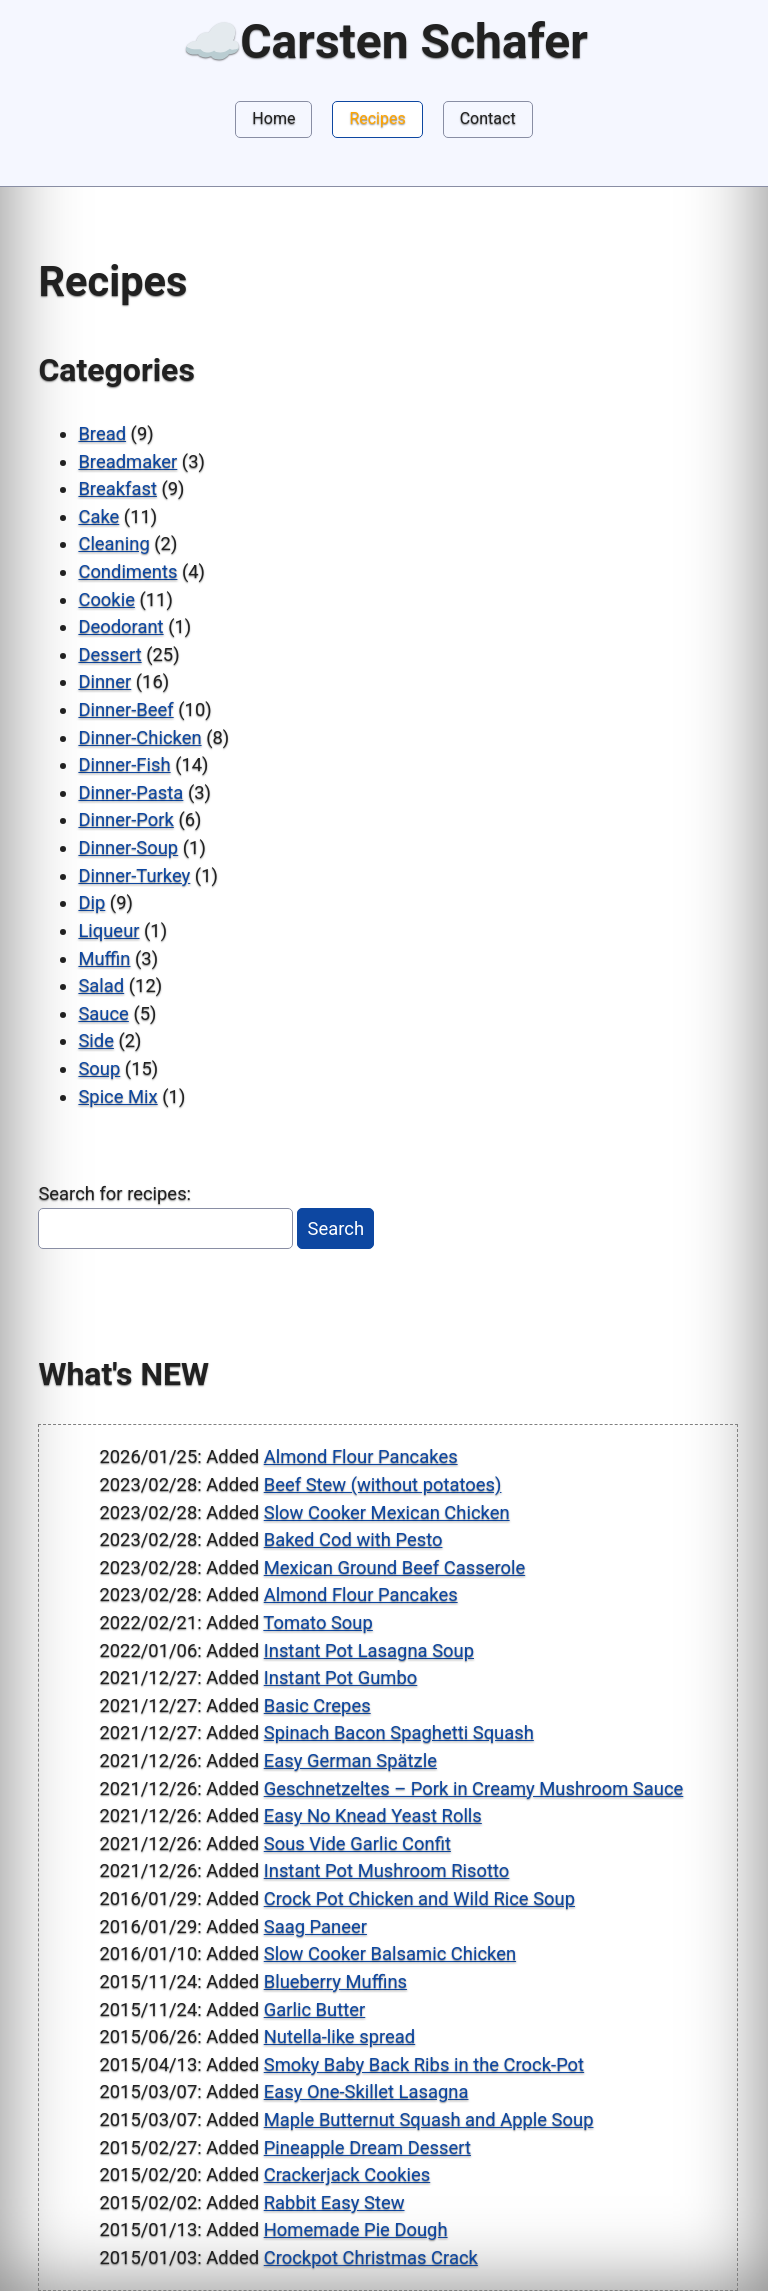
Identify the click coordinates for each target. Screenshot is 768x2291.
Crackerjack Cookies (347, 2174)
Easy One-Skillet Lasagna (366, 2091)
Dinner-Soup (128, 847)
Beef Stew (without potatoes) (383, 1484)
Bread (102, 433)
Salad (101, 985)
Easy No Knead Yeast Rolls (373, 1815)
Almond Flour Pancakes (361, 1456)
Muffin (104, 958)
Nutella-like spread (339, 2036)
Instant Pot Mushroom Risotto (387, 1870)
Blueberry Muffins (335, 1981)
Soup (99, 1068)
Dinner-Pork (125, 819)
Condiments (127, 571)
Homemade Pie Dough (356, 2229)
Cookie (106, 599)
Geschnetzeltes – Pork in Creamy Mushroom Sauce (474, 1788)
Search (336, 1228)
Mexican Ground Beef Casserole (394, 1567)
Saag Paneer (315, 1926)
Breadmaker (127, 461)
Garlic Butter (315, 2009)
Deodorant (120, 626)
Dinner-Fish (124, 764)
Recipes (377, 118)
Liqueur (108, 930)
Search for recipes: (114, 1193)
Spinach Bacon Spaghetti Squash (399, 1732)
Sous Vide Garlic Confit (357, 1843)
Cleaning (113, 543)
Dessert (109, 654)
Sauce (103, 1013)
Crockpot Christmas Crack (371, 2257)
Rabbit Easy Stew (334, 2202)
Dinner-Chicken (139, 737)
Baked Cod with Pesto (353, 1539)
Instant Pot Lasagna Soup (369, 1650)
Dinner (104, 681)
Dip (91, 902)
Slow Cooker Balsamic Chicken (390, 1953)
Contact (488, 118)
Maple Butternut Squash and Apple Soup (429, 2119)
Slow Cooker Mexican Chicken (387, 1512)
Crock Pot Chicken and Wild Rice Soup (419, 1898)
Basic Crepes (317, 1705)
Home (273, 118)
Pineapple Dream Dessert (367, 2147)
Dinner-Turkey (134, 875)
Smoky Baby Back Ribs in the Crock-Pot (424, 2064)
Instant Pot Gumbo (341, 1677)
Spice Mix (117, 1096)
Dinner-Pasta (130, 792)
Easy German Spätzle (350, 1760)
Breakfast (117, 488)
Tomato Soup (317, 1622)
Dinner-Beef (125, 709)
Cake (98, 516)
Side (96, 1040)
